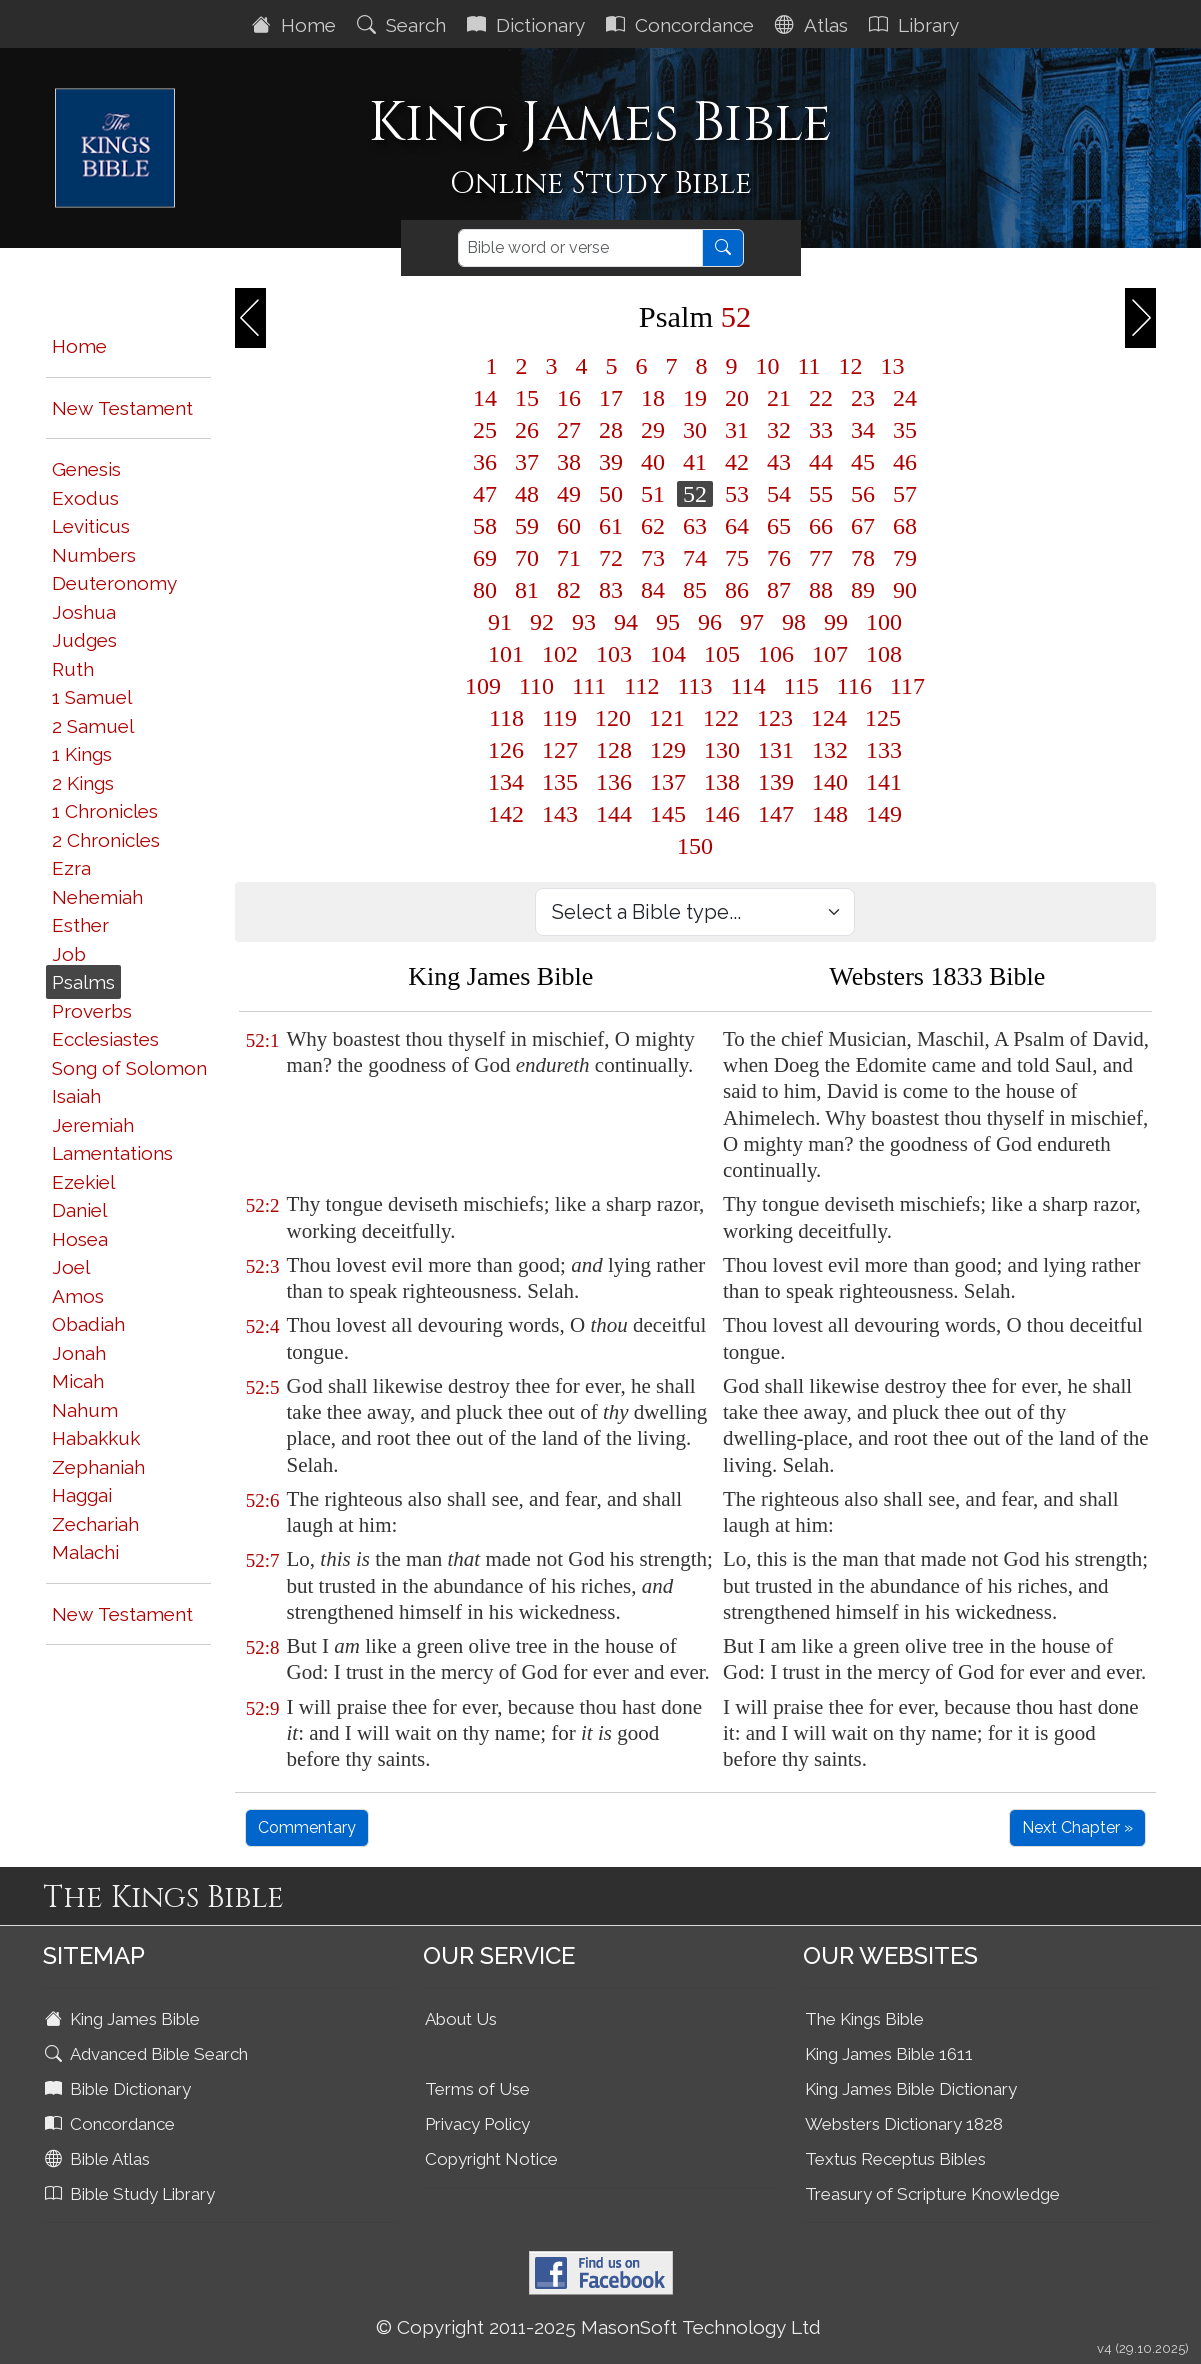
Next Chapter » (1077, 1827)
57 (905, 494)
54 (779, 494)
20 (737, 398)
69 (485, 558)
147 (776, 814)
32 (779, 430)
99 (836, 622)
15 (527, 398)
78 (863, 558)
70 (527, 558)
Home (296, 25)
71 (569, 558)
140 (830, 782)
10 (767, 366)
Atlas (814, 25)
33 (821, 430)
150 (695, 846)
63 (695, 526)
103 (614, 654)
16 (569, 398)
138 (722, 782)
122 (721, 718)
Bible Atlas (99, 2159)
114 (748, 686)
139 (776, 782)
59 (527, 526)
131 (776, 750)
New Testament (122, 408)
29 (653, 430)
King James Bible (124, 2019)
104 (668, 654)
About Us (461, 2019)
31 (737, 430)
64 (737, 526)
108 (884, 654)
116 (854, 686)
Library (916, 25)
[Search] (580, 248)
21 (779, 398)
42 (737, 462)
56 (863, 494)
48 (527, 494)
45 (863, 462)
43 (779, 462)
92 (542, 622)
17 (611, 398)
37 (527, 462)
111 (589, 686)
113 (694, 686)
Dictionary (528, 25)
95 (668, 622)
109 (483, 686)
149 (884, 814)
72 (611, 558)
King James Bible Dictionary (911, 2089)
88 (821, 590)
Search (404, 25)
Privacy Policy (477, 2124)
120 (613, 718)
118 (506, 718)
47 (485, 494)
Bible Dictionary (120, 2089)
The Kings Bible (864, 2019)
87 (779, 590)
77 (821, 558)
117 (907, 686)
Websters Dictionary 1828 (904, 2124)
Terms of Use (477, 2089)
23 (863, 398)
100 (884, 622)
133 (884, 750)
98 (794, 622)
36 (485, 462)
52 (695, 494)
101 (506, 654)
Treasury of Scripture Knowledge (932, 2194)
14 (485, 398)
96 (710, 622)
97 (752, 622)
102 (560, 654)
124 (829, 718)
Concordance (682, 25)
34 (863, 430)
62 (653, 526)
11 (808, 366)
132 (830, 750)
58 (485, 526)
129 (668, 750)
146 (722, 814)
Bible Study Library (132, 2194)
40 (653, 462)
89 (863, 590)
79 (905, 558)
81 (527, 590)
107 (830, 654)
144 (614, 814)
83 (611, 590)
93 (584, 622)
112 (641, 686)
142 (506, 814)
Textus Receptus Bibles (895, 2159)
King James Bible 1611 (889, 2054)
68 (905, 526)
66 (821, 526)
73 (653, 558)
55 (821, 494)
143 (560, 814)
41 (695, 462)
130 (722, 750)
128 (614, 750)
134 (506, 782)
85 (695, 590)
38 (569, 462)
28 (611, 430)
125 (883, 718)
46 (905, 462)
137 (668, 782)
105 (722, 654)
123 (775, 718)
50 (611, 494)
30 (695, 430)
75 (737, 558)
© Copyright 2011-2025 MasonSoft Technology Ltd (598, 2327)
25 (485, 430)
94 (626, 622)
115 (801, 686)
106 (776, 654)
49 (569, 494)
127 (560, 750)
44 (821, 462)
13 (893, 366)
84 (653, 590)
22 (821, 398)
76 (779, 558)
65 (779, 526)
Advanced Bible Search (148, 2054)
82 (569, 590)
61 (611, 526)
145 (668, 814)
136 (614, 782)
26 (527, 430)
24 (905, 398)
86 (737, 590)
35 (905, 430)
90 (905, 590)
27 (569, 430)
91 (500, 622)
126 (506, 750)
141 (884, 782)
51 (653, 494)
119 (559, 718)
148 (830, 814)
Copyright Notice (491, 2159)
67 (863, 526)
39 (611, 462)
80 (485, 590)
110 (536, 686)
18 (653, 398)
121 (667, 718)
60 (569, 526)
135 (560, 782)
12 (851, 366)
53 (737, 494)
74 (695, 558)
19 (695, 398)
